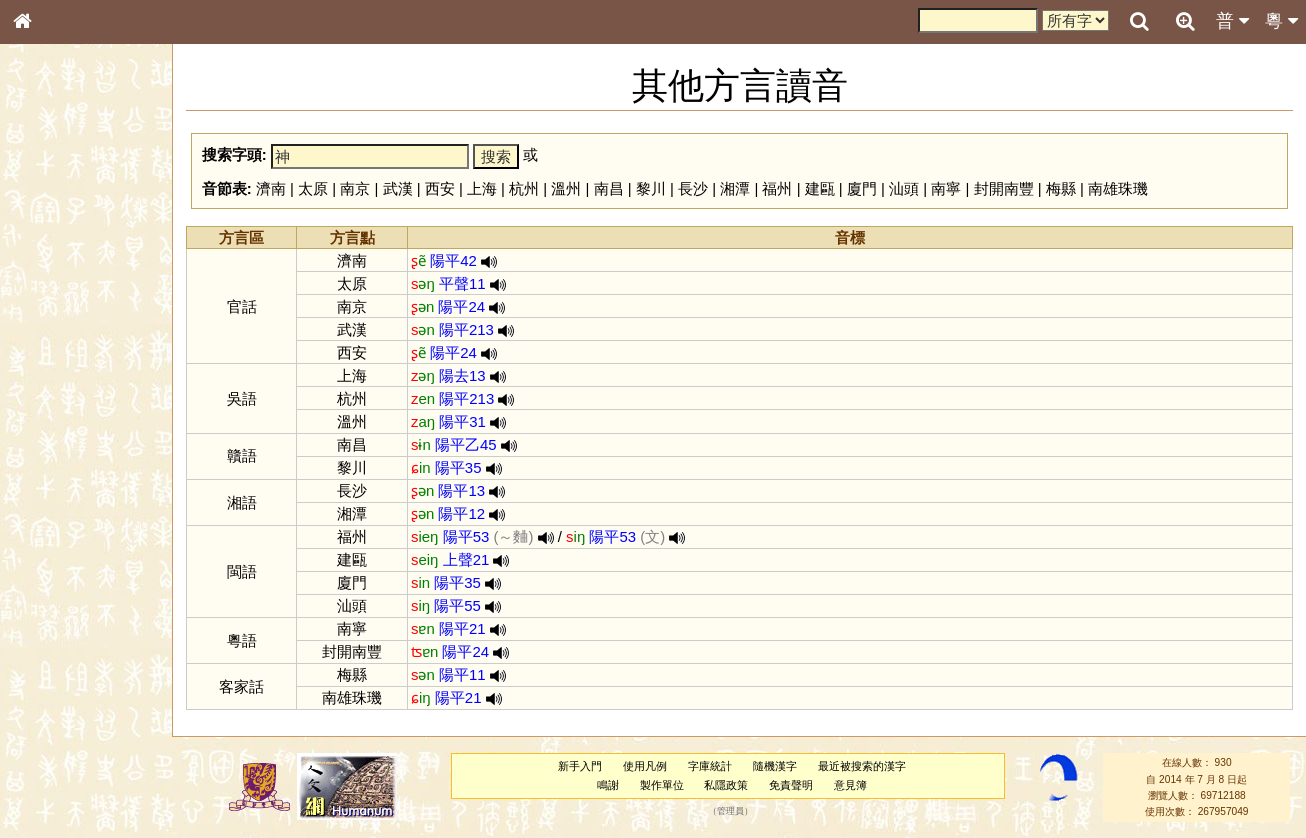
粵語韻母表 (55, 437)
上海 (482, 188)
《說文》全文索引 (73, 628)
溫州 (566, 188)
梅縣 (1061, 188)
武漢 (398, 188)
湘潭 (735, 188)
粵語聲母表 (55, 417)
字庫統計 (710, 766)
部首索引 (49, 268)
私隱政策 (726, 785)
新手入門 (580, 766)
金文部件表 (55, 326)
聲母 (40, 536)
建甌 (820, 188)
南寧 (946, 188)
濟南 (271, 188)
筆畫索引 (49, 287)
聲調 (95, 536)
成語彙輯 (49, 666)
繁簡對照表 (55, 685)
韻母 (68, 536)
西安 (440, 188)
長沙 (693, 188)
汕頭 (904, 188)
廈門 (862, 188)
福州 (777, 188)
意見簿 (850, 785)
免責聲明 (791, 785)
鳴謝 (608, 785)
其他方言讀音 (61, 574)
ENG (88, 220)
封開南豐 (1004, 188)
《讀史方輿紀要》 (73, 647)
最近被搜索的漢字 (862, 766)
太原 (313, 188)
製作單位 (662, 785)
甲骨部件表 (55, 306)
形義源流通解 (61, 345)
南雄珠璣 (1118, 188)
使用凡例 (645, 766)
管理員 (730, 812)
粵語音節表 (55, 398)
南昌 (609, 188)
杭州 (524, 188)
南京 (355, 188)
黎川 (651, 188)
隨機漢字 (775, 766)
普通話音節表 (61, 555)
